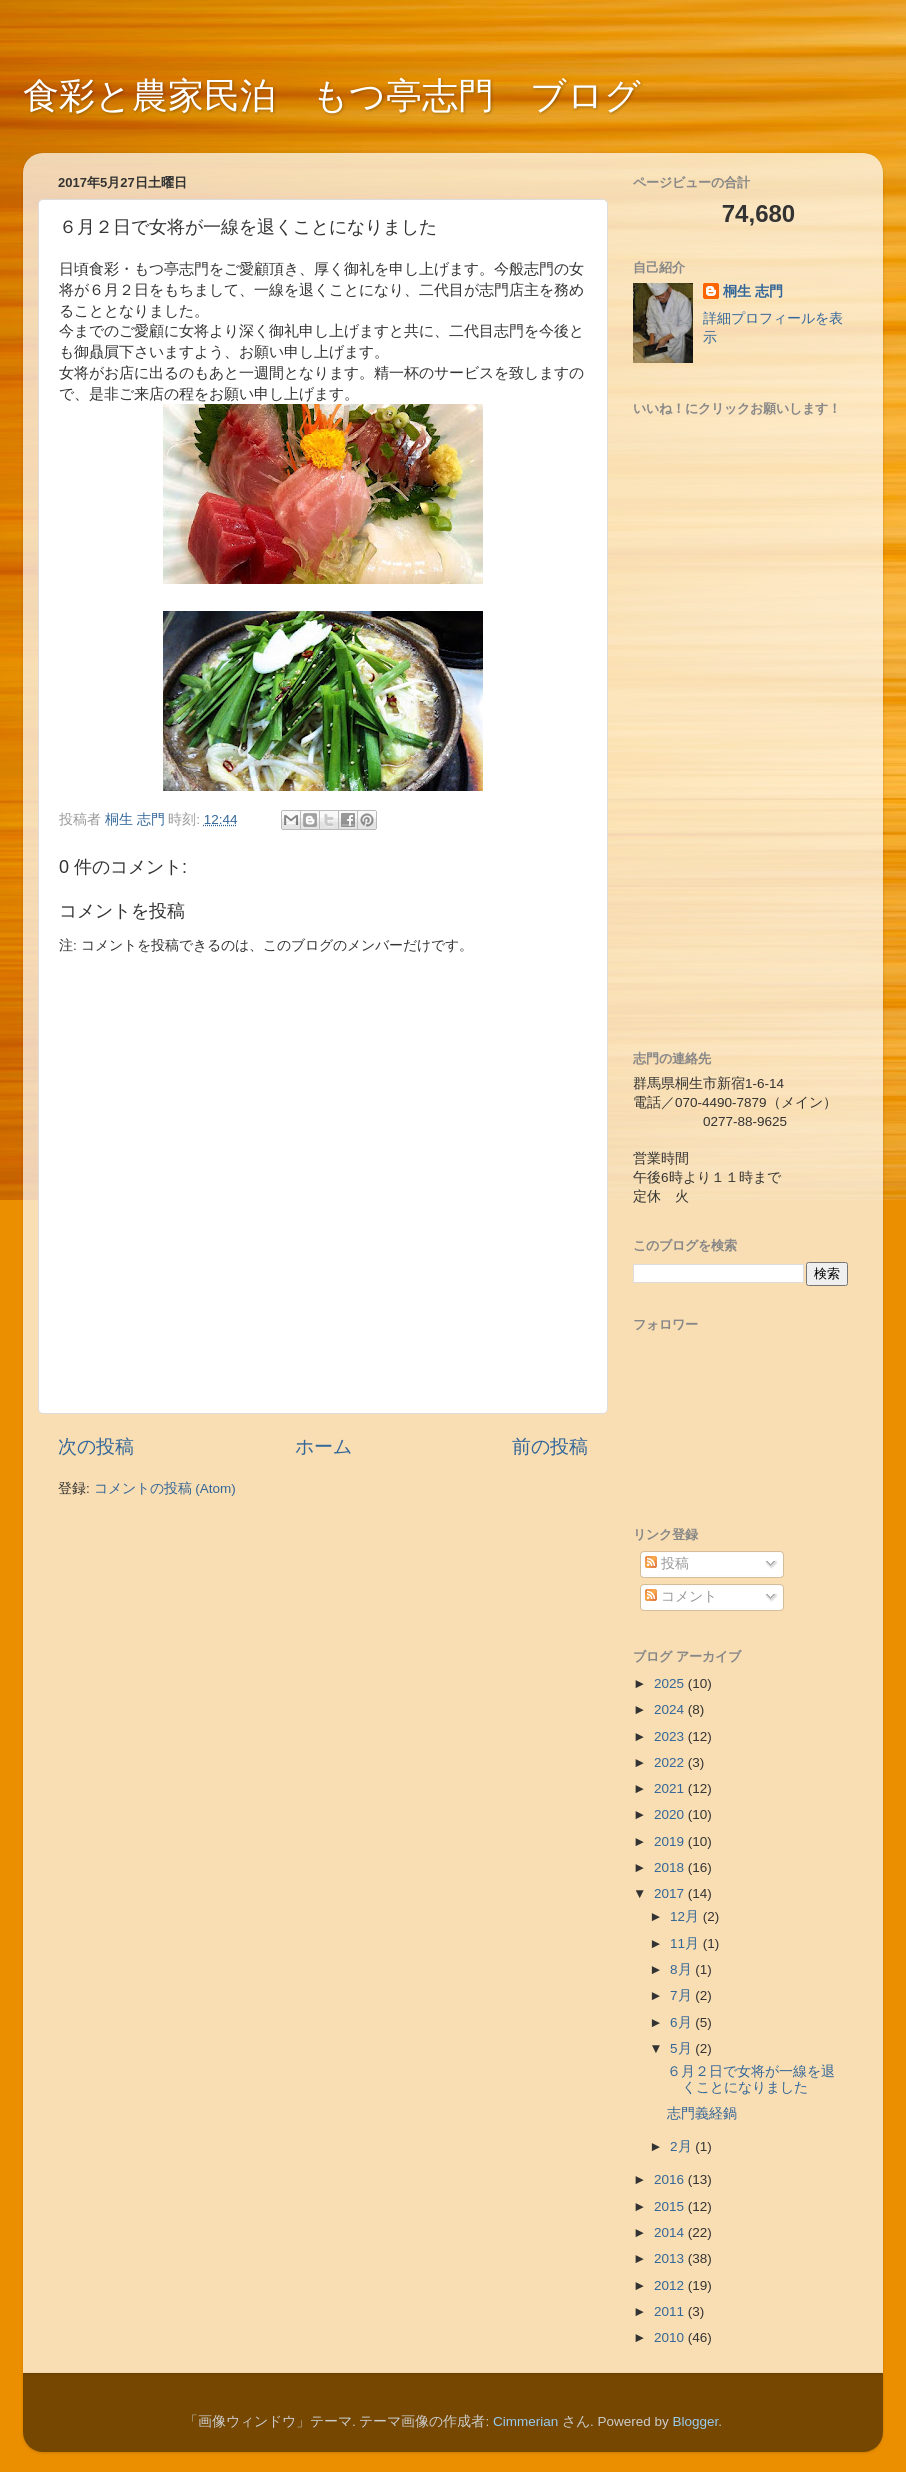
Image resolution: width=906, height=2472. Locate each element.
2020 (671, 1814)
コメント (681, 1596)
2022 (671, 1762)
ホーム (323, 1446)
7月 (682, 1995)
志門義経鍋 (702, 2113)
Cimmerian (525, 2421)
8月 (682, 1969)
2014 (671, 2232)
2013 (671, 2258)
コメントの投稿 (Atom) (165, 1488)
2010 (671, 2337)
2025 (671, 1683)
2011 (671, 2311)
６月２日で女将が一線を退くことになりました (751, 2079)
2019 (671, 1841)
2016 (671, 2179)
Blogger (696, 2421)
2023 (671, 1736)
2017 (671, 1893)
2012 (671, 2285)
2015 (671, 2206)
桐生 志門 (753, 291)
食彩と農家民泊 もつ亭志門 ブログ (332, 95)
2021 (671, 1788)
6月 (682, 2022)
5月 (682, 2048)
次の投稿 (96, 1446)
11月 (686, 1943)
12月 (686, 1916)
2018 (671, 1867)
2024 (671, 1709)
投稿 (667, 1563)
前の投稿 (550, 1446)
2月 (682, 2146)
